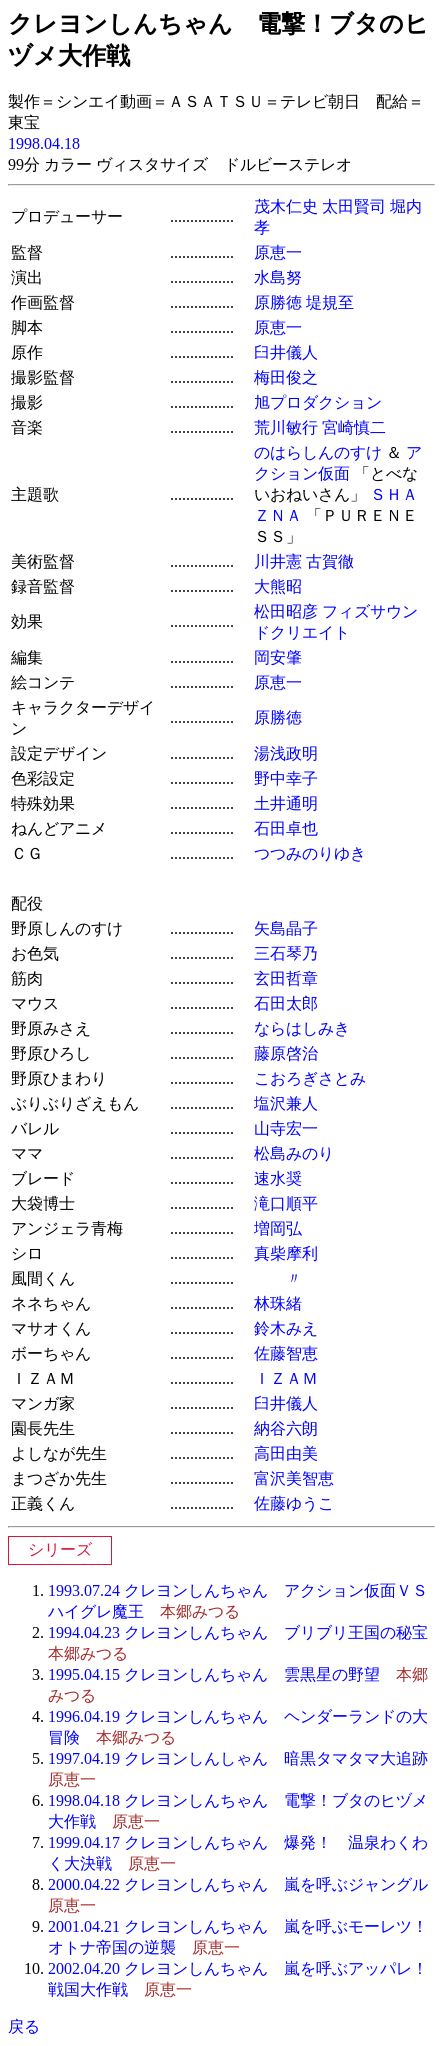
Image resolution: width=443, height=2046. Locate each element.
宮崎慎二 (354, 427)
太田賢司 (354, 206)
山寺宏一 (286, 1128)
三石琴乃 (286, 953)
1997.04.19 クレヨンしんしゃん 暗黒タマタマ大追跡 (238, 1758)
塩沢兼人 (286, 1103)
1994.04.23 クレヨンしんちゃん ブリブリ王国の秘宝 (238, 1632)
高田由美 (286, 1453)
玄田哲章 (286, 978)
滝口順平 (286, 1203)
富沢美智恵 (294, 1478)
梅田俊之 (286, 377)
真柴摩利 (286, 1253)
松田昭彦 (286, 611)
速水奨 (278, 1178)
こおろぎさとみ (310, 1078)
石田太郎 (286, 1003)
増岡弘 (278, 1228)
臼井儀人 (286, 352)
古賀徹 (330, 561)
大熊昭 (278, 586)
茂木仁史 (286, 206)
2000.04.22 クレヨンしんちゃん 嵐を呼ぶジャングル (238, 1884)
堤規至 (330, 302)
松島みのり (294, 1153)
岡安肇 (278, 657)
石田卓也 (286, 828)
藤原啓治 (286, 1053)
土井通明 (286, 803)
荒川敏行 (286, 427)
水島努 (278, 277)
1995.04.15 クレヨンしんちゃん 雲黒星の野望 (214, 1674)
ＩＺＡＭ (286, 1378)
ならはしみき (302, 1028)
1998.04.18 (44, 143)
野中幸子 (286, 778)
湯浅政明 (286, 753)
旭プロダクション (318, 402)
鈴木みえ (286, 1328)
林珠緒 (278, 1303)
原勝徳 (278, 302)
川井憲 (278, 561)
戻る (24, 2026)
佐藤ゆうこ (294, 1503)
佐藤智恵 (286, 1353)
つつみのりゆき (310, 853)
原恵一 (278, 252)
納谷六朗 (286, 1428)
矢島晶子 (286, 928)
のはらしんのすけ (318, 452)
